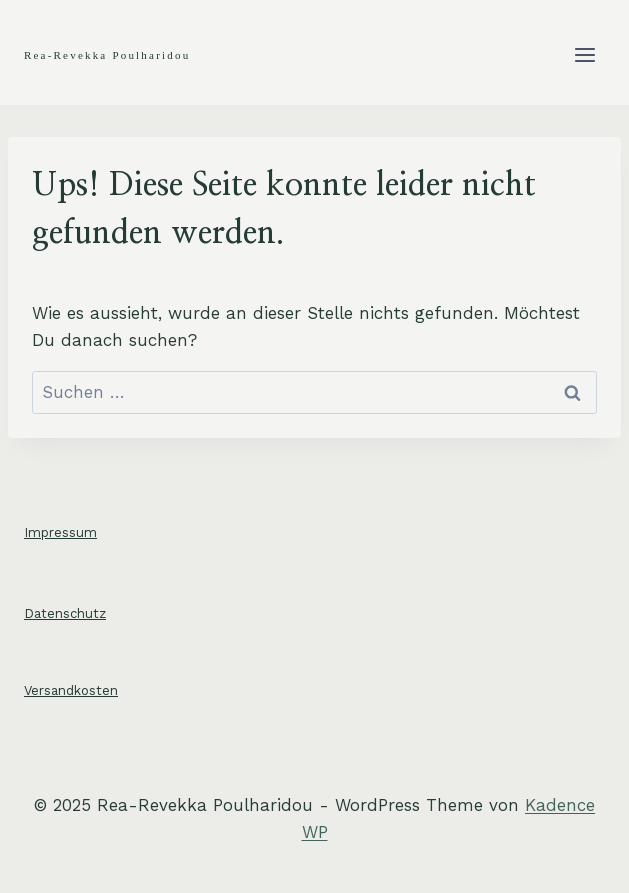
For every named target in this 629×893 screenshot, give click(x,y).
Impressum (60, 532)
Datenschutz (65, 613)
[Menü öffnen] (584, 54)
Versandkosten (71, 690)
